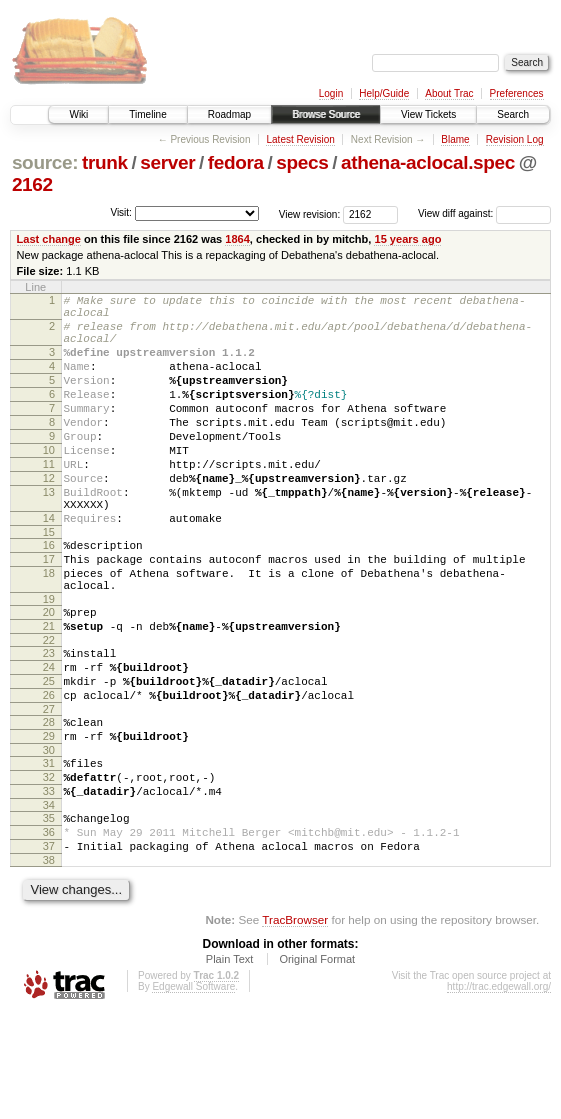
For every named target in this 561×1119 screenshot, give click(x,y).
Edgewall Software (193, 1091)
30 (49, 837)
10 (49, 483)
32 (49, 867)
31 (49, 850)
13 (49, 534)
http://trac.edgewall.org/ (499, 1091)
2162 (32, 184)
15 (49, 583)
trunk (105, 162)
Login (331, 93)
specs (302, 162)
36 (49, 931)
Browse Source (326, 114)
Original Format (317, 1064)
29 (49, 820)
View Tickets (428, 114)
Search (513, 114)
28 (49, 803)
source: (45, 162)
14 (49, 566)
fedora (236, 162)
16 (49, 596)
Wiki (78, 114)
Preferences (517, 93)
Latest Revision (300, 139)
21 (49, 692)
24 (49, 739)
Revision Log (515, 139)
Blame (455, 139)
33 (49, 884)
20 (49, 675)
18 (49, 630)
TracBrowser (295, 1024)
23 (49, 722)
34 (49, 901)
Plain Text (230, 1064)
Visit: (121, 212)
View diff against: (484, 213)
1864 (237, 239)
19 (49, 662)
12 (49, 517)
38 (49, 965)
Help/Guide (384, 93)
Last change (49, 239)
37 (49, 948)
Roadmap (229, 114)
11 (49, 500)
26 (49, 773)
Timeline (147, 114)
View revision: (310, 213)
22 (49, 709)
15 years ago (407, 239)
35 (49, 914)
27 (49, 790)
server (167, 162)
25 (49, 756)
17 (49, 613)
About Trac (449, 93)
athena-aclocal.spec (428, 162)
